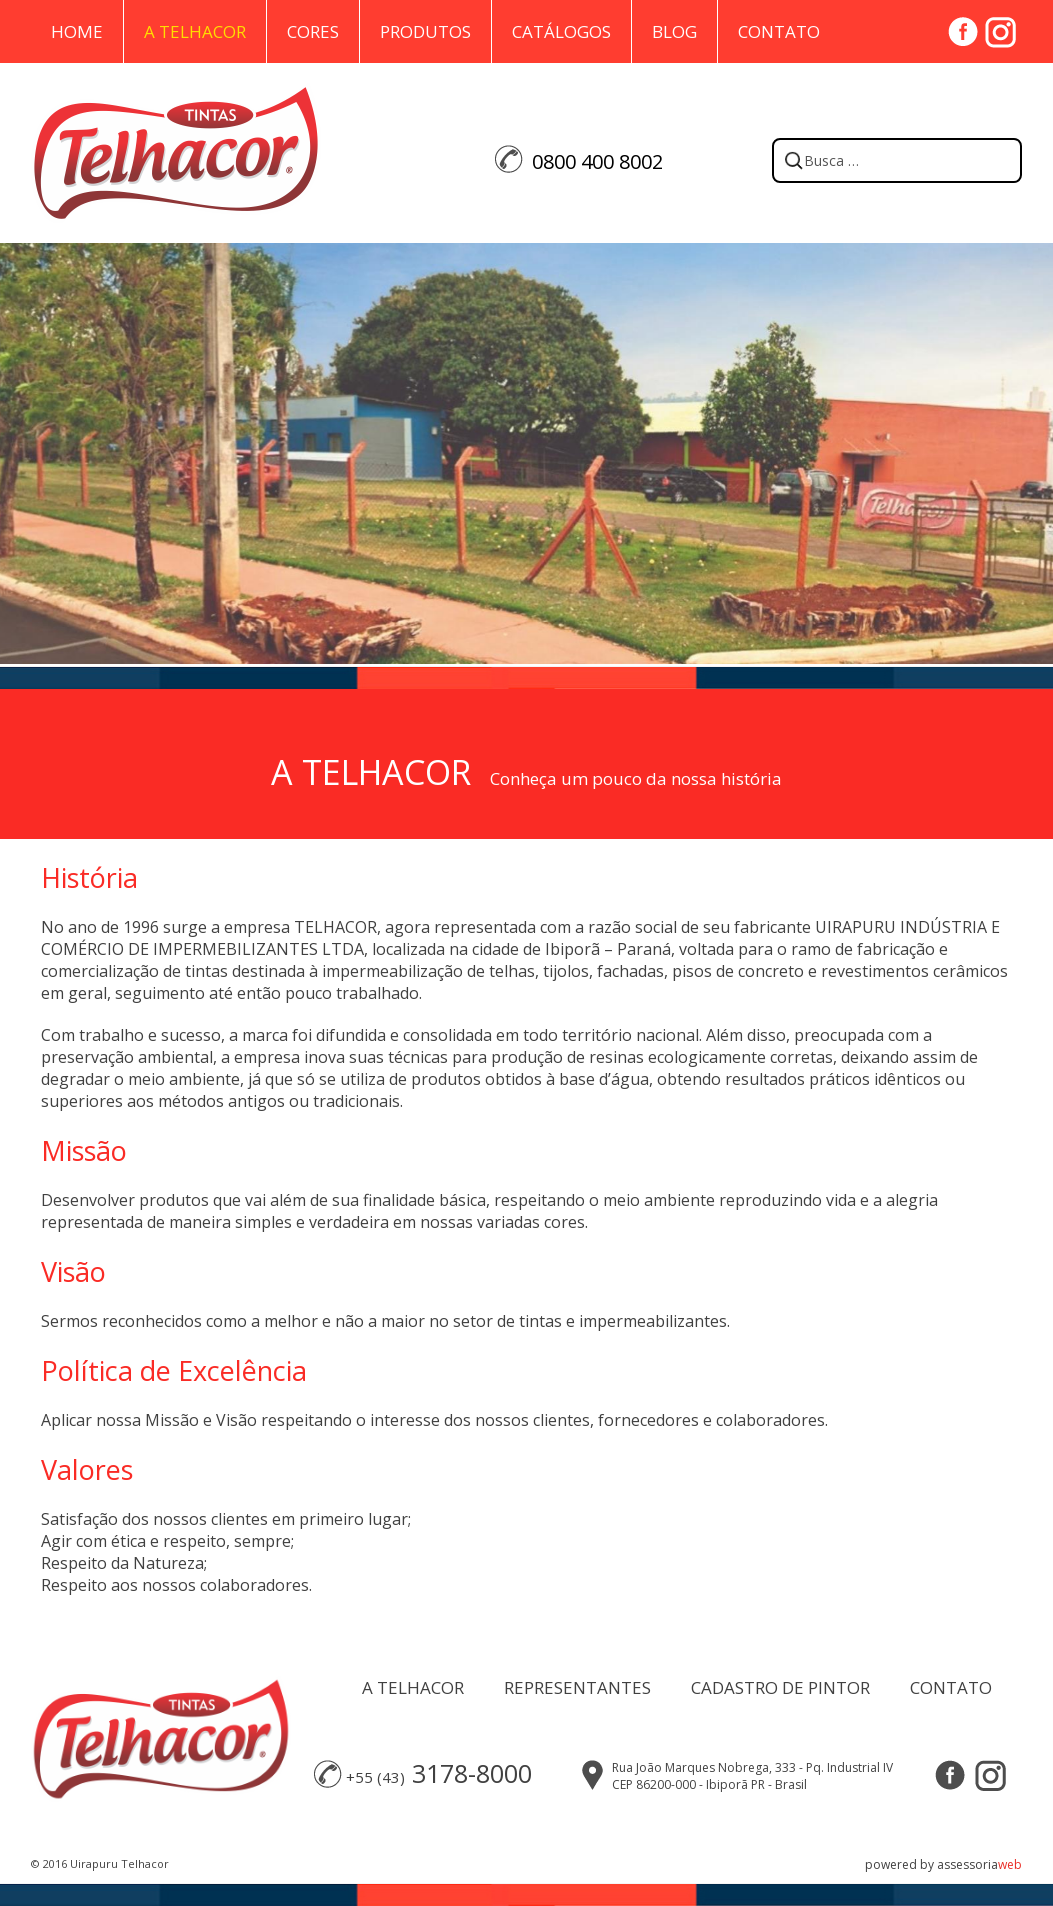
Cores (313, 31)
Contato (779, 31)
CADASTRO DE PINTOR (780, 1687)
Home (77, 31)
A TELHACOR (413, 1687)
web (1010, 1864)
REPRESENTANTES (577, 1687)
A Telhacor (195, 31)
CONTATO (951, 1687)
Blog (674, 31)
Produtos (425, 31)
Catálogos (561, 31)
